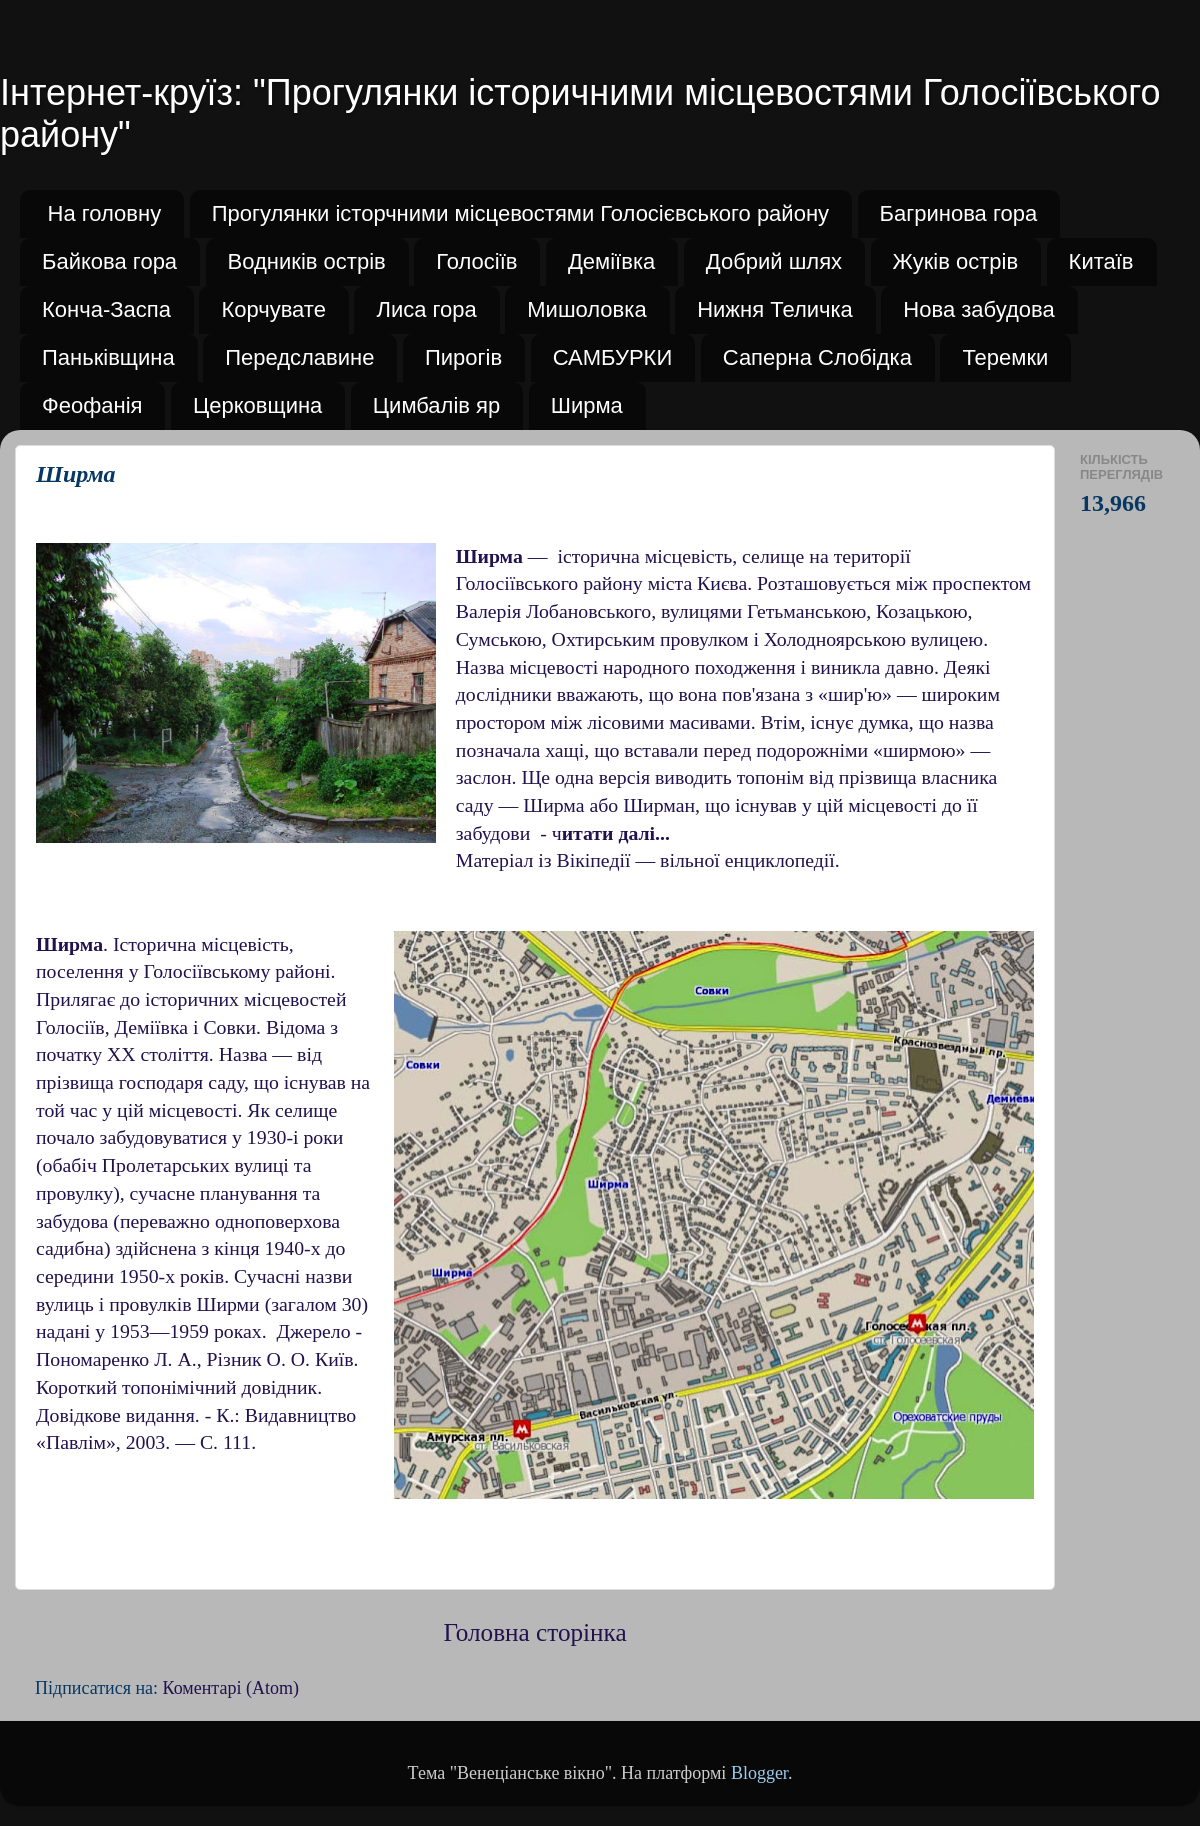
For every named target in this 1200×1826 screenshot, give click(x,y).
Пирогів (463, 357)
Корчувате (273, 309)
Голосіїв (476, 261)
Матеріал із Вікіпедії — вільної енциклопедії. (648, 860)
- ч (605, 833)
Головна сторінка (534, 1632)
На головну (105, 213)
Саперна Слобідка (817, 357)
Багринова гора (959, 213)
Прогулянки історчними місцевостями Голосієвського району (520, 213)
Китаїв (1101, 261)
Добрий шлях (774, 261)
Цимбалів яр (436, 405)
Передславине (299, 357)
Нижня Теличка (775, 309)
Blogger (759, 1773)
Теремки (1005, 357)
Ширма (587, 405)
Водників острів (307, 261)
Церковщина (257, 405)
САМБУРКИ (613, 357)
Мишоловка (586, 309)
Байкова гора (109, 261)
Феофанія (92, 405)
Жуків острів (956, 261)
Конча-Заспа (106, 309)
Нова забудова (978, 309)
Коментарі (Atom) (231, 1688)
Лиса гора (426, 309)
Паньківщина (108, 357)
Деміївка (611, 261)
